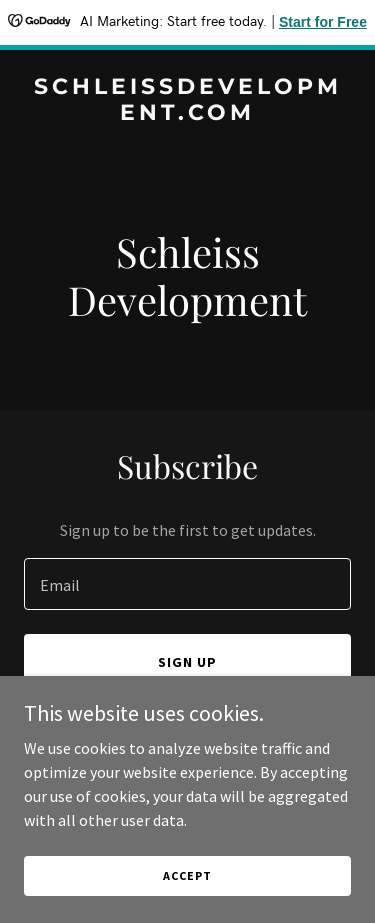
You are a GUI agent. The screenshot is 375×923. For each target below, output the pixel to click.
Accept (187, 875)
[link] (187, 114)
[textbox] (187, 584)
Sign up (187, 662)
